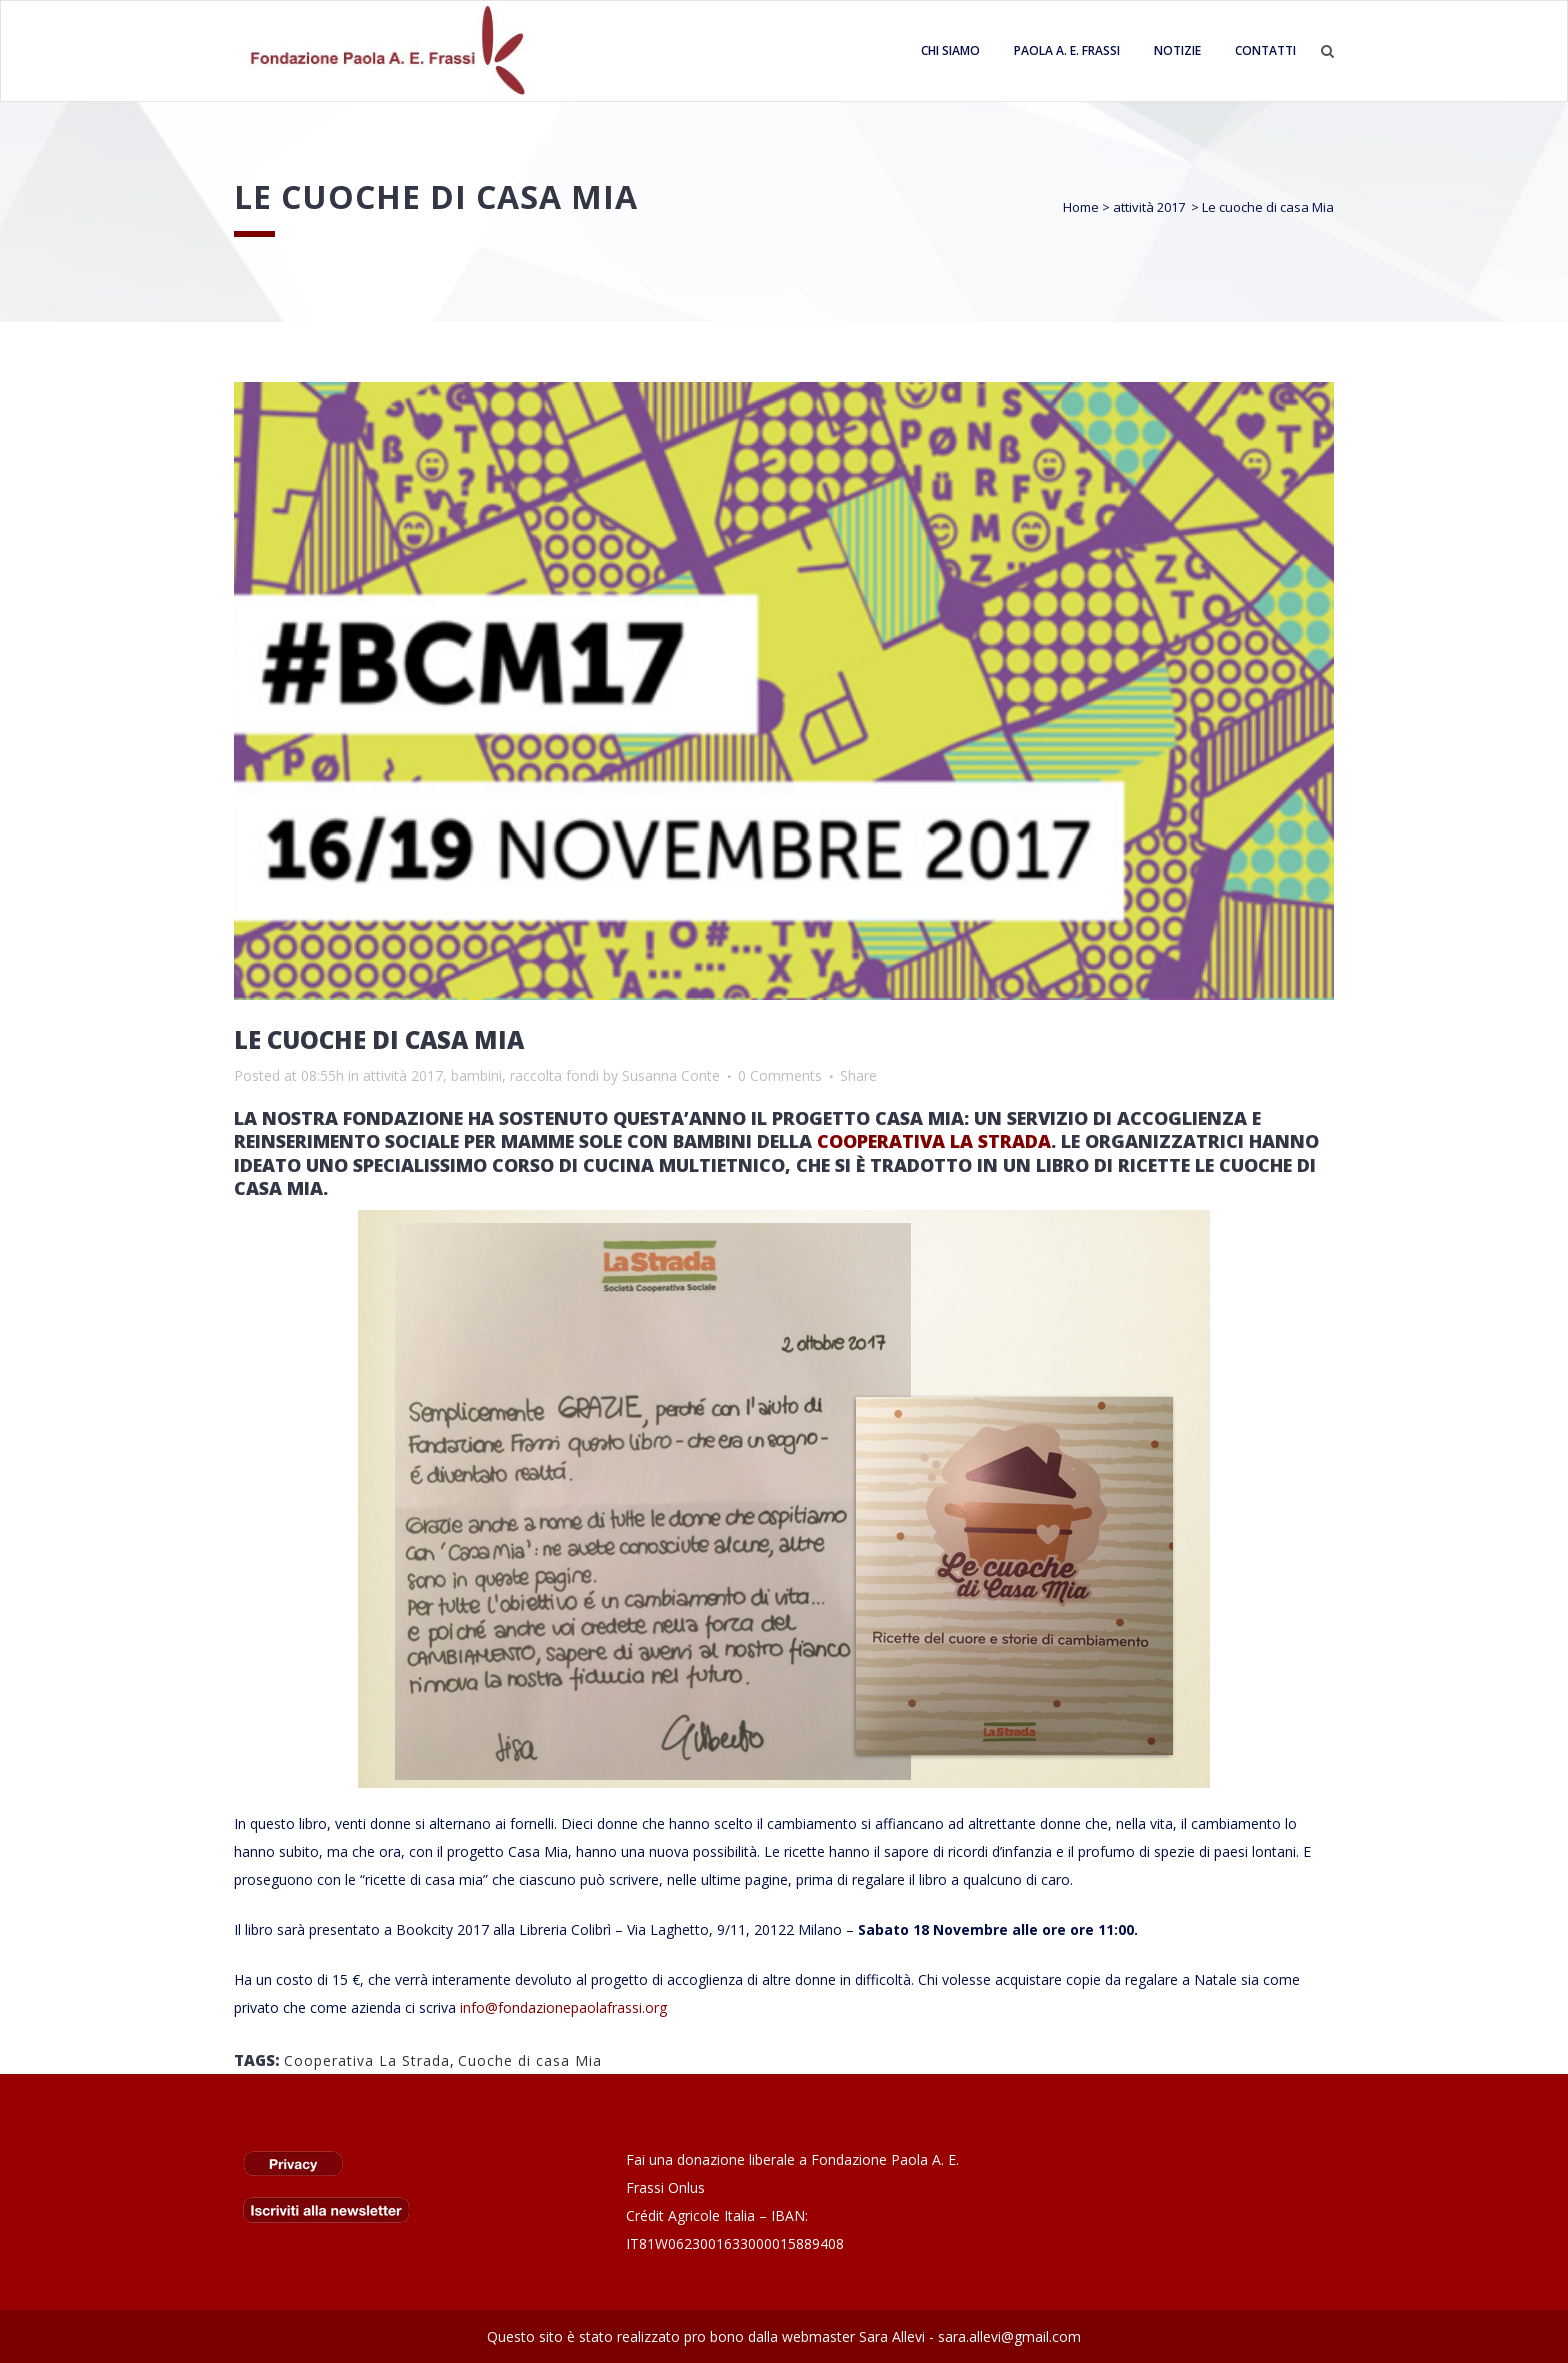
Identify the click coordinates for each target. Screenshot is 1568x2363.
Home (1081, 207)
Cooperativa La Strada (367, 2060)
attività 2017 (1149, 207)
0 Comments (780, 1075)
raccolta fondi (554, 1075)
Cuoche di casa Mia (530, 2060)
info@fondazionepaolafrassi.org (563, 2007)
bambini (476, 1075)
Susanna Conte (671, 1075)
